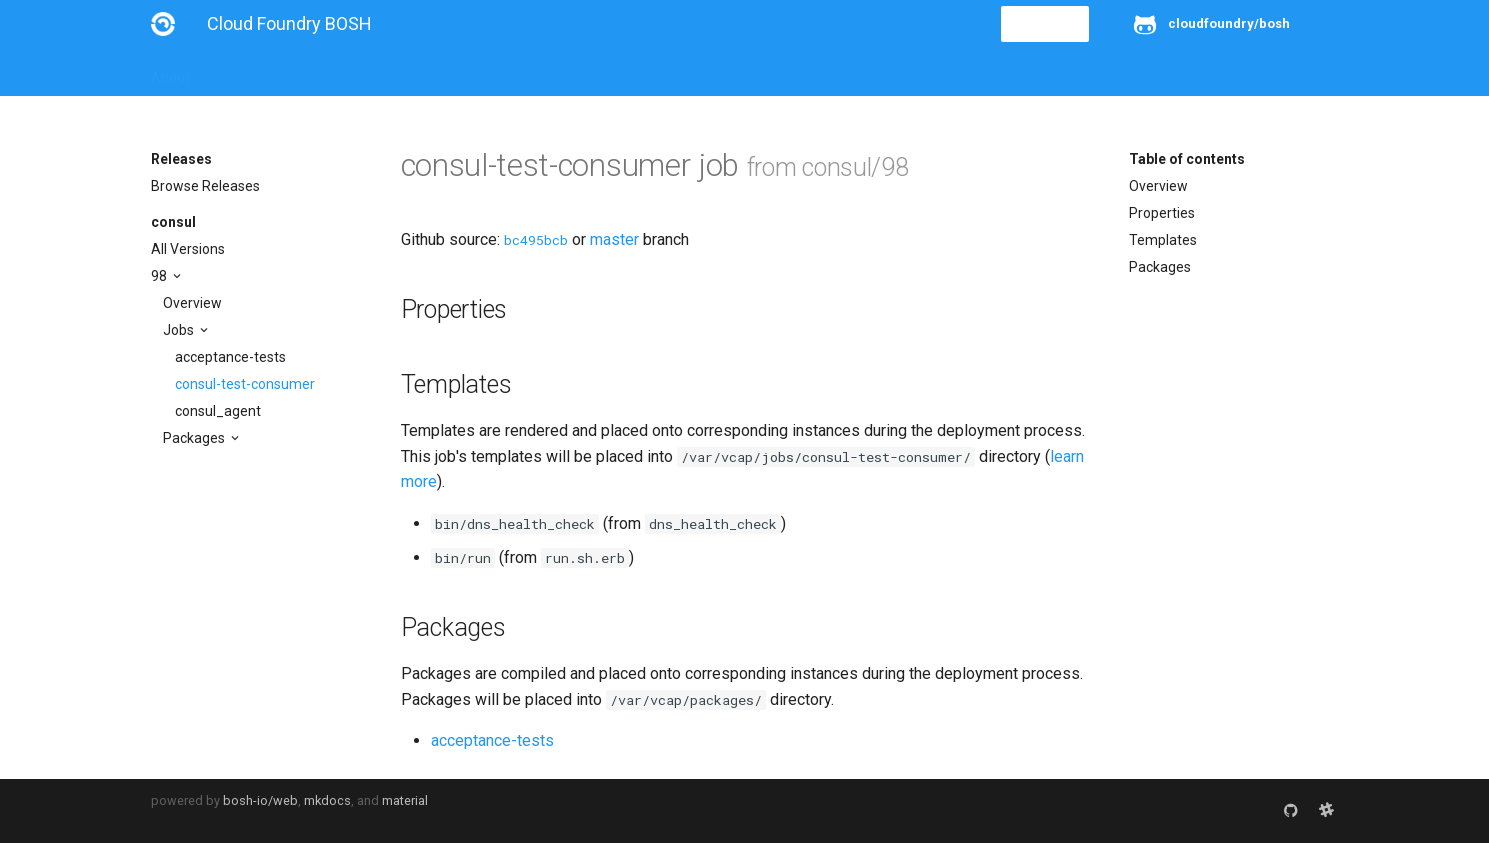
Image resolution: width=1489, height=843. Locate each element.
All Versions (188, 249)
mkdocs (327, 800)
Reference (413, 72)
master (614, 239)
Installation (250, 72)
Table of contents (1187, 159)
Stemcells (504, 72)
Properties (1162, 213)
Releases (591, 72)
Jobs (180, 330)
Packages (195, 438)
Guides (332, 72)
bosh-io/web (260, 800)
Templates (1163, 240)
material (405, 800)
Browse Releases (205, 186)
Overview (192, 303)
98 (160, 276)
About (170, 72)
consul (173, 222)
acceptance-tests (230, 357)
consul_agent (218, 411)
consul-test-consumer (245, 384)
